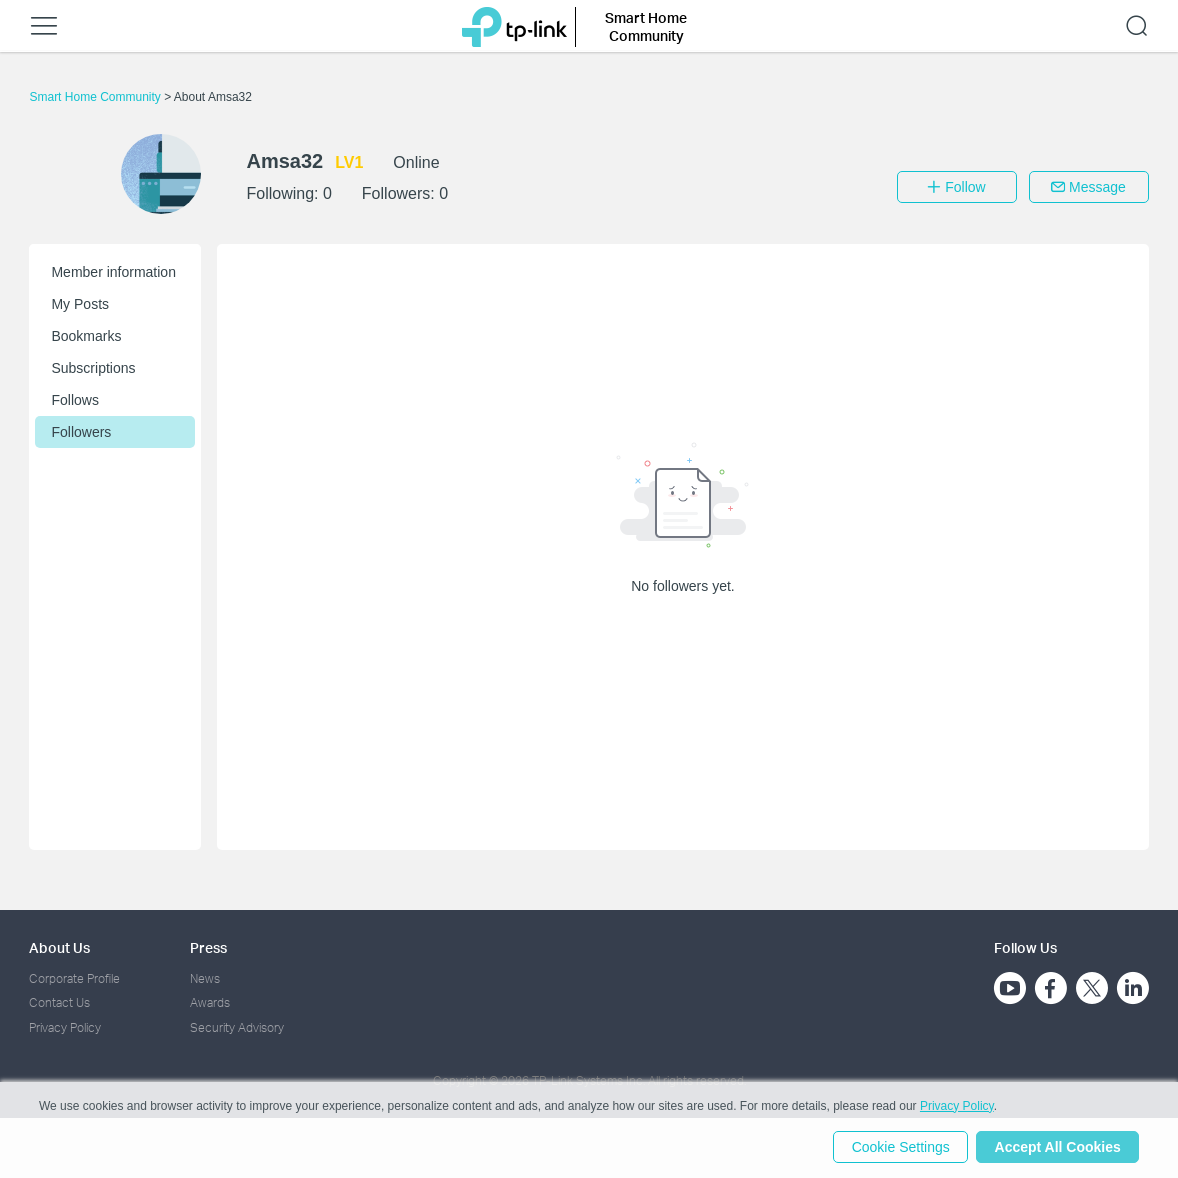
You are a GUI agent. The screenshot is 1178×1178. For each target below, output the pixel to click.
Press (208, 947)
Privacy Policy (65, 1027)
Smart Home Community (96, 97)
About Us (59, 947)
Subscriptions (93, 368)
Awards (210, 1002)
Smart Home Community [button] (646, 26)
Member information (113, 272)
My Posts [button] (80, 304)
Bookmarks (86, 336)
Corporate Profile (74, 978)
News (205, 978)
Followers (81, 432)
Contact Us (59, 1002)
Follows (74, 400)
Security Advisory (237, 1027)
